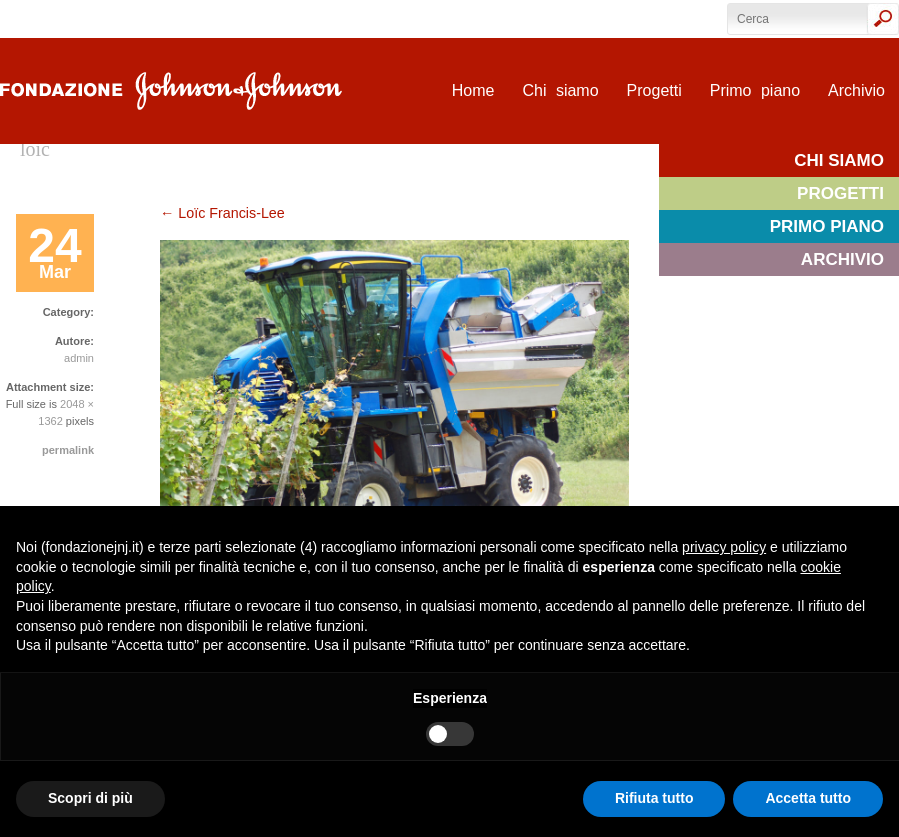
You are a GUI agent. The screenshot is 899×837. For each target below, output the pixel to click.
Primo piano (755, 90)
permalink (68, 450)
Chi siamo (560, 90)
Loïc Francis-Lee (222, 213)
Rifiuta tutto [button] (654, 798)
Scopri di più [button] (90, 798)
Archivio (856, 90)
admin (79, 358)
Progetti (654, 90)
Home (473, 90)
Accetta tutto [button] (808, 798)
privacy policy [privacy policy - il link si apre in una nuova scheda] (724, 547)
